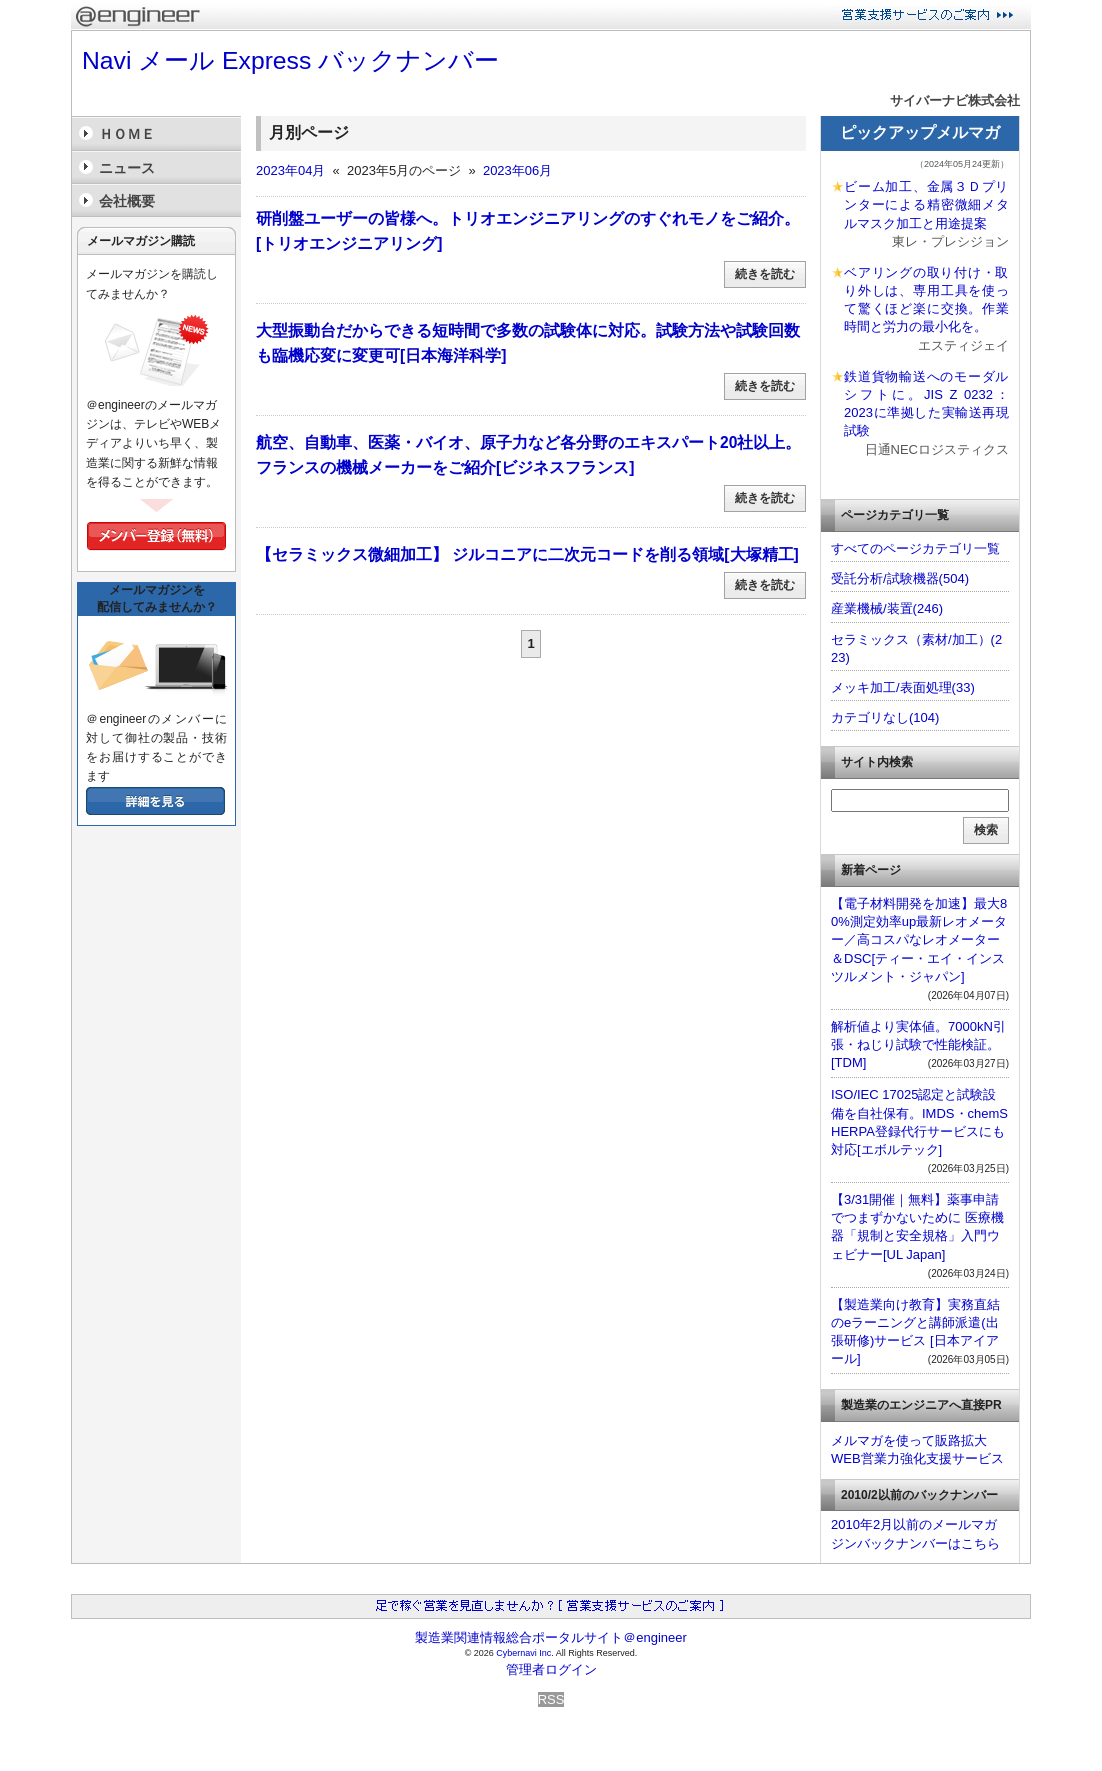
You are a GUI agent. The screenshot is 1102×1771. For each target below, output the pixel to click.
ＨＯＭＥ (127, 134)
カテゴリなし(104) (885, 717)
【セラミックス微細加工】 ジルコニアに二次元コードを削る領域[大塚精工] (527, 554)
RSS (551, 1699)
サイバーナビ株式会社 (955, 100)
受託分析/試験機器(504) (900, 578)
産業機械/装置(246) (887, 608)
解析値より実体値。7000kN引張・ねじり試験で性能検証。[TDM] (918, 1044)
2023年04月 (290, 170)
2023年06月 (517, 170)
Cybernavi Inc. (525, 1653)
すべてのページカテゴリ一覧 (915, 548)
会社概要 (127, 201)
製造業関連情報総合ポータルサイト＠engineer (551, 1637)
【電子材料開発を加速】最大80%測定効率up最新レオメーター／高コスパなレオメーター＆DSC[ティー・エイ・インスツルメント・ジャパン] (919, 940)
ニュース (127, 168)
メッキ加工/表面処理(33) (903, 687)
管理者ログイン (551, 1669)
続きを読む (765, 274)
